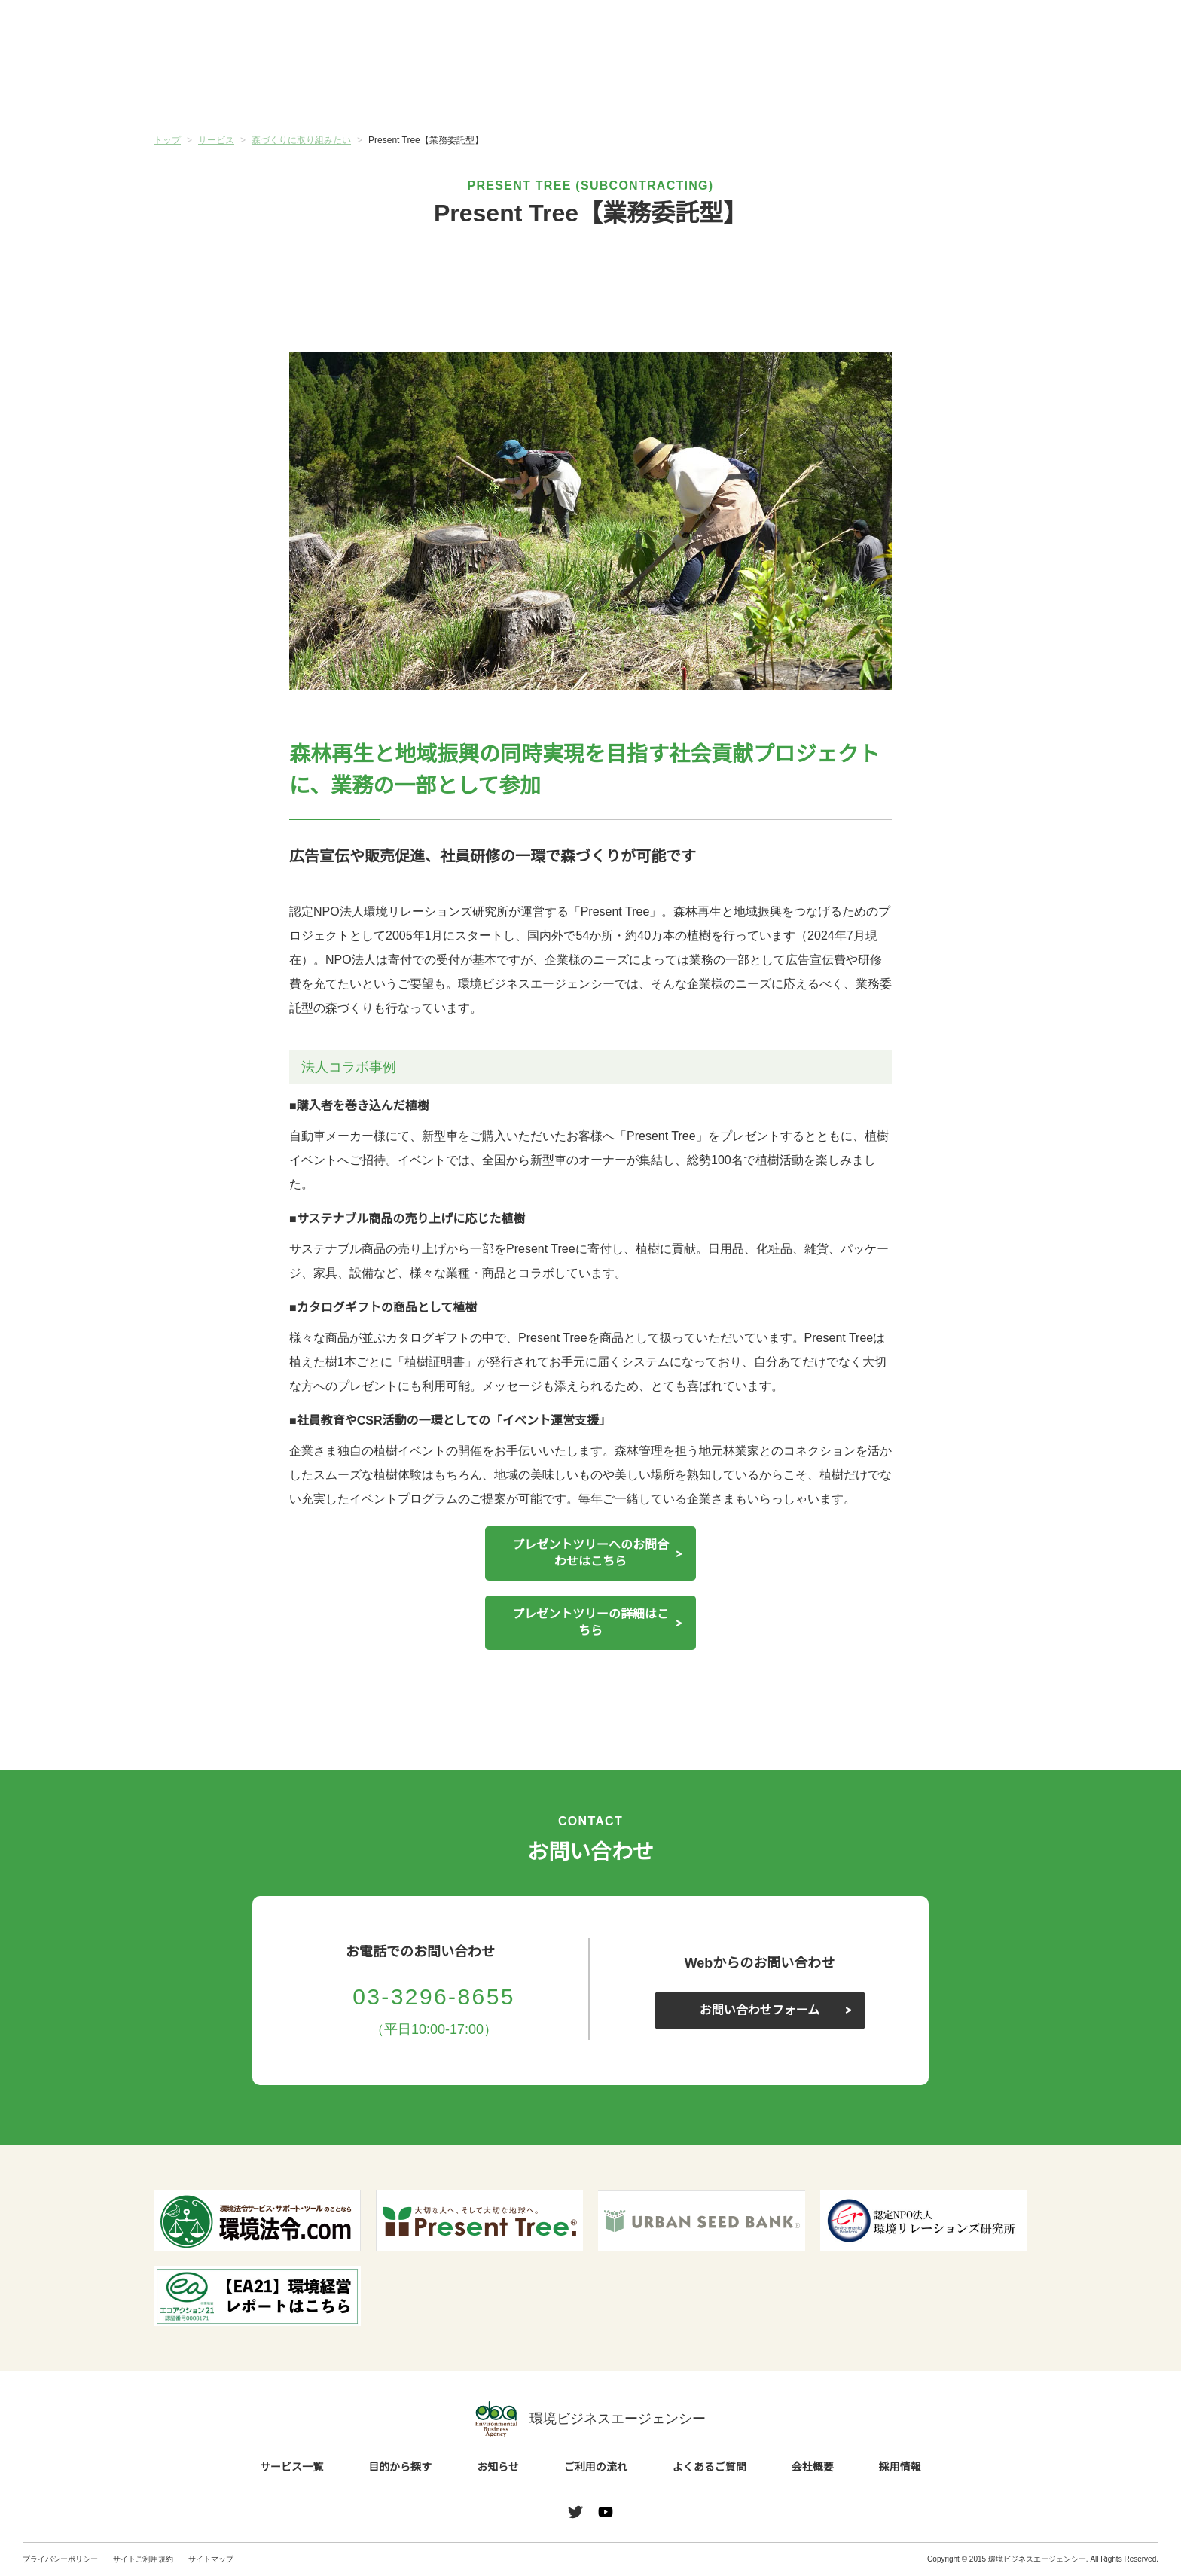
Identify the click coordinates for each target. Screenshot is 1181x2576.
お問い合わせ (1119, 32)
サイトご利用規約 (143, 2559)
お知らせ (517, 89)
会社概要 (954, 89)
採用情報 (900, 2467)
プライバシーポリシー (60, 2559)
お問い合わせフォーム (760, 2010)
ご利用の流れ (663, 89)
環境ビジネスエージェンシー (590, 2419)
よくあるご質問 (809, 89)
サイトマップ (210, 2559)
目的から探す (372, 89)
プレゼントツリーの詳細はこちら (590, 1622)
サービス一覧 (226, 89)
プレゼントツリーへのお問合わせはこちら (590, 1553)
